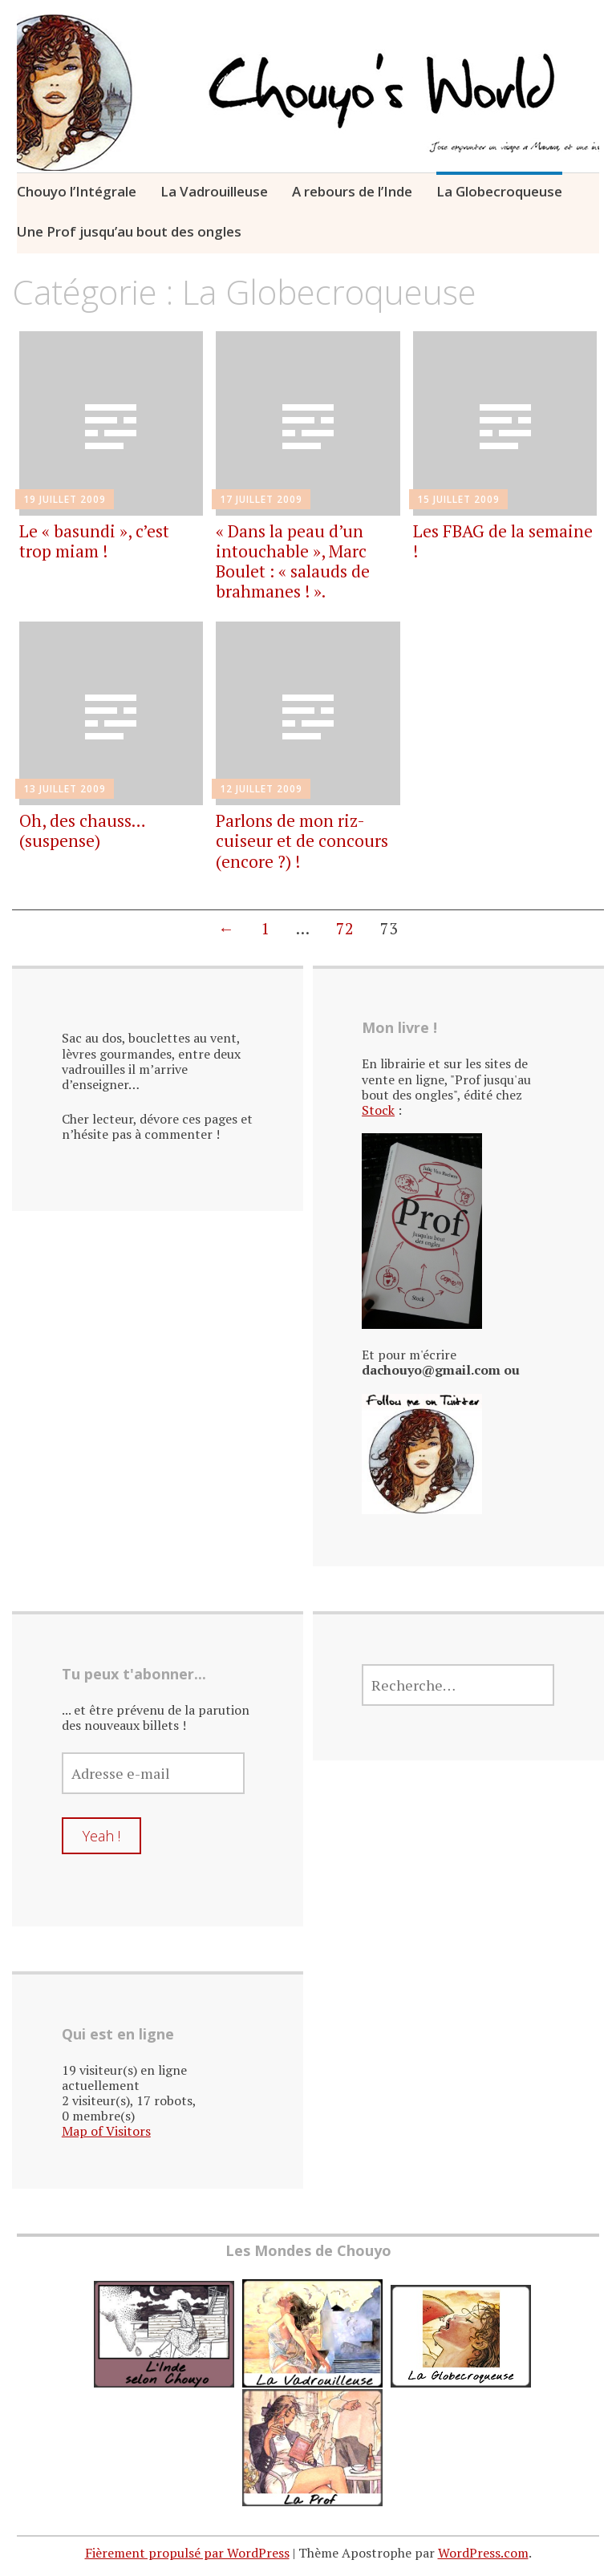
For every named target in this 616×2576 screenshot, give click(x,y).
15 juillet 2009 (458, 499)
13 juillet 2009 (64, 789)
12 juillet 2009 (261, 789)
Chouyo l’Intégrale (76, 191)
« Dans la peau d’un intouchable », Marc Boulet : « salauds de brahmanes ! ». (293, 561)
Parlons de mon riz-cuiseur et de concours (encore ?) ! (302, 840)
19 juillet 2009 (64, 499)
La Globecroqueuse (499, 191)
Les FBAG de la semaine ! (503, 541)
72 (345, 928)
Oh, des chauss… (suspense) (82, 830)
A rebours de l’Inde (352, 191)
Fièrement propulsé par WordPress (187, 2553)
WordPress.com (483, 2553)
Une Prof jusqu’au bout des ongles (129, 231)
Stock (378, 1110)
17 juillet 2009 (261, 499)
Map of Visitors (106, 2131)
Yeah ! (101, 1835)
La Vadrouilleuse (214, 191)
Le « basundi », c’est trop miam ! (94, 541)
